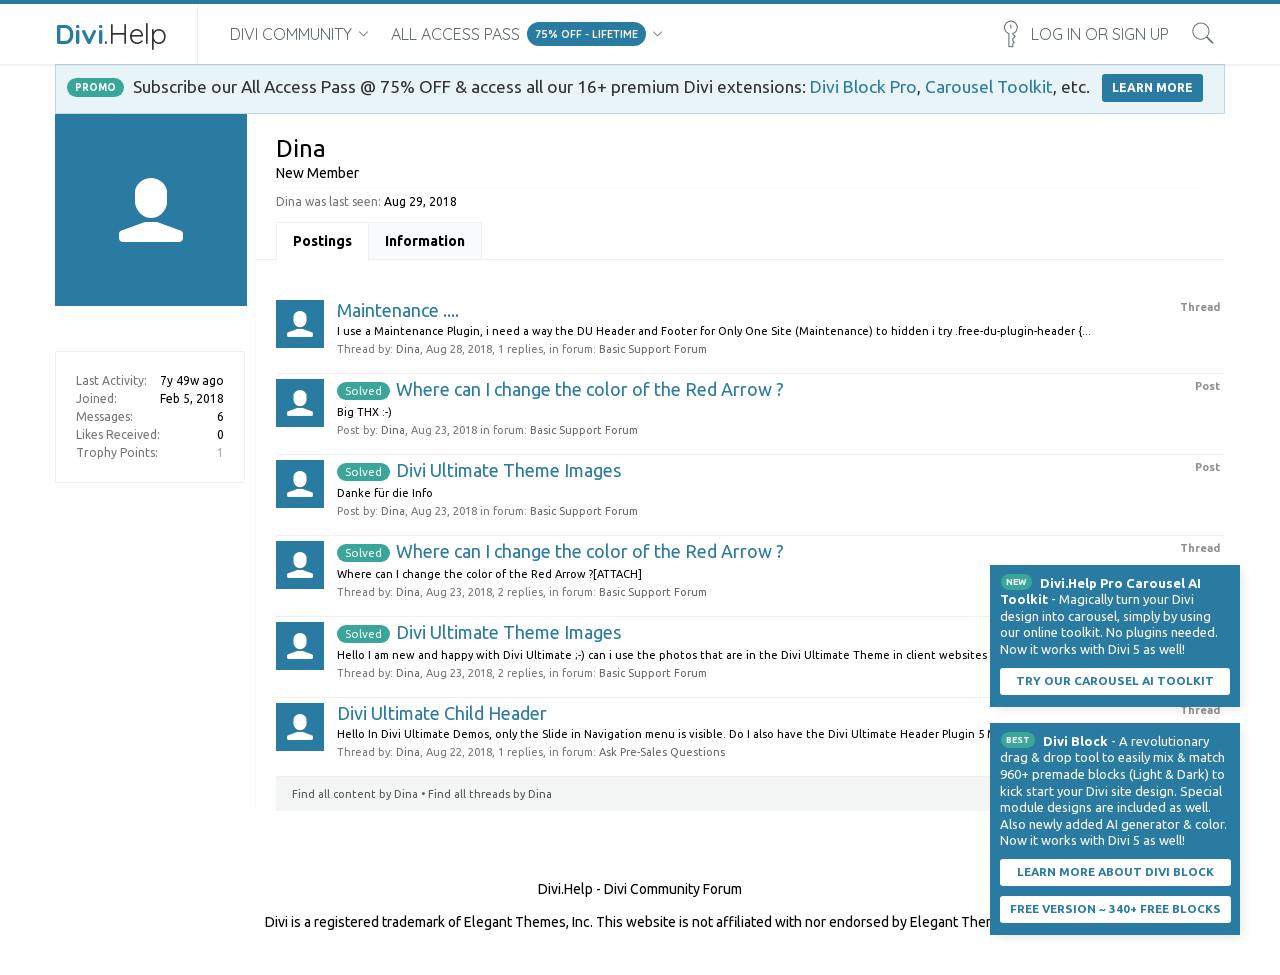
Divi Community (291, 34)
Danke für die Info (385, 493)
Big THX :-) (364, 412)
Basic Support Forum (653, 349)
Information (425, 241)
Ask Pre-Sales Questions (662, 752)
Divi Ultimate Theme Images (479, 470)
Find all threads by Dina (490, 794)
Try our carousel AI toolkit (1115, 680)
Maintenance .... (398, 310)
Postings (322, 241)
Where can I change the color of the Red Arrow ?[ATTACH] (489, 574)
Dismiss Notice (1227, 578)
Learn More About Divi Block (1115, 871)
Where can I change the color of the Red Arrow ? (560, 389)
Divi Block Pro (863, 86)
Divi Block (1075, 741)
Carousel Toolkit (989, 86)
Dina (408, 349)
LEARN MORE (1152, 87)
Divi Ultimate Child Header (442, 713)
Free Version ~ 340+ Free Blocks (1115, 908)
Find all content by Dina (355, 794)
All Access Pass (455, 34)
